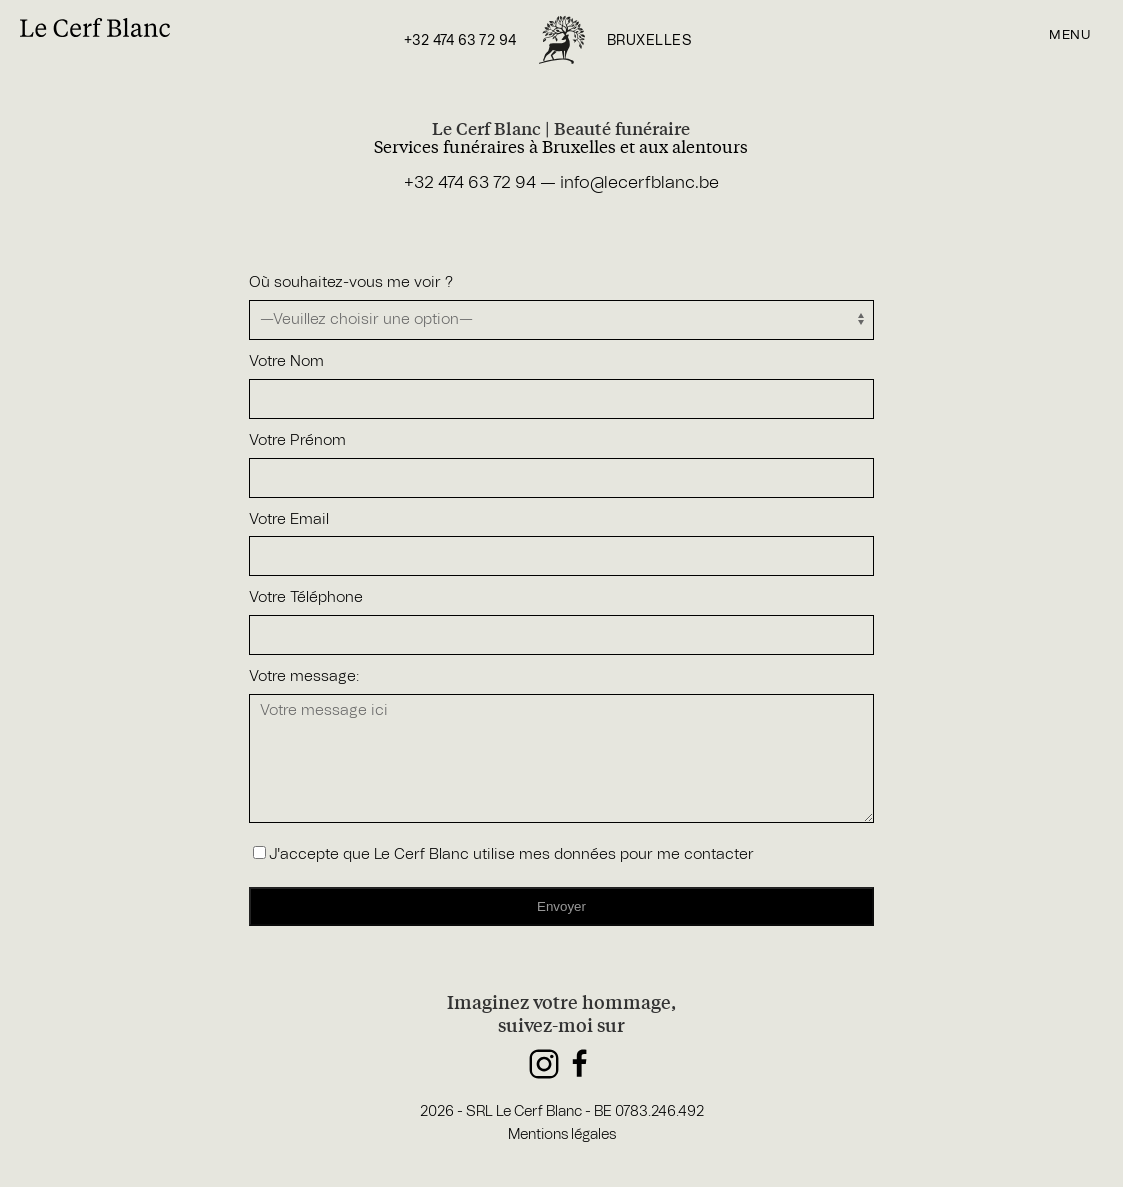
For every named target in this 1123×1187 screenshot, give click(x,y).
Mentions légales (562, 1134)
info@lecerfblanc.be (639, 182)
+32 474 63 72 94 (460, 41)
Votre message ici (562, 758)
